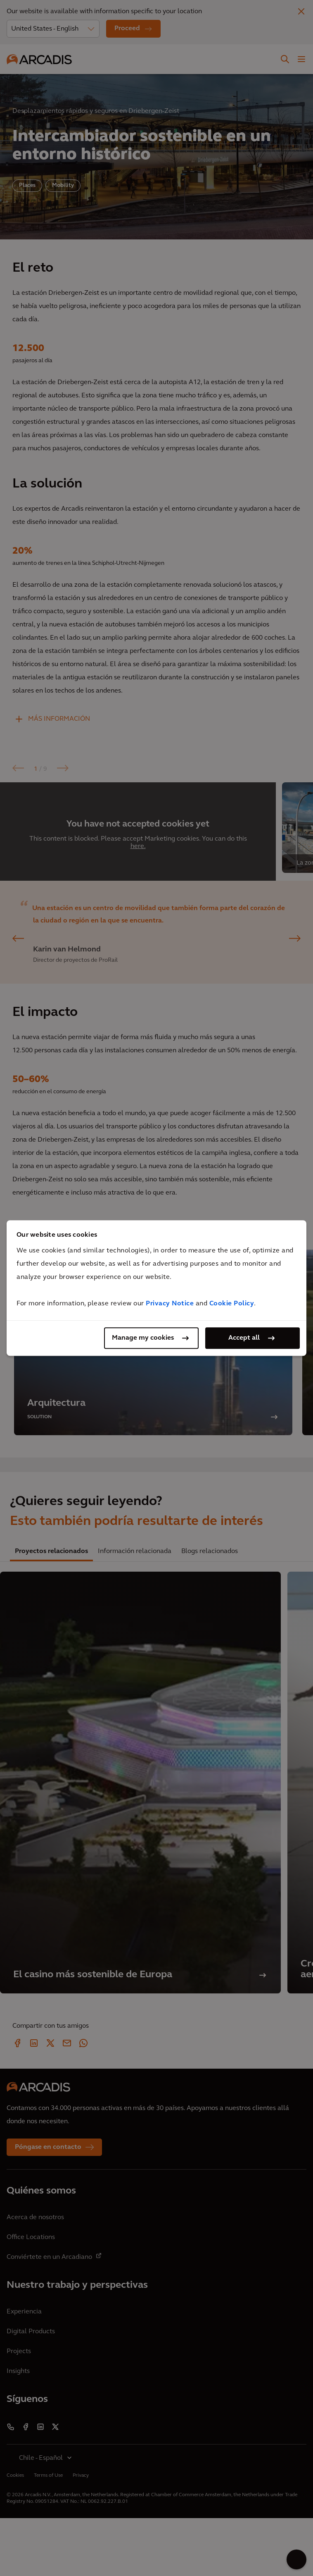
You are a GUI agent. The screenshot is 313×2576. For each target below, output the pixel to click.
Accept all (244, 1338)
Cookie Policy (231, 1303)
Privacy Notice (170, 1303)
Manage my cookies (143, 1338)
